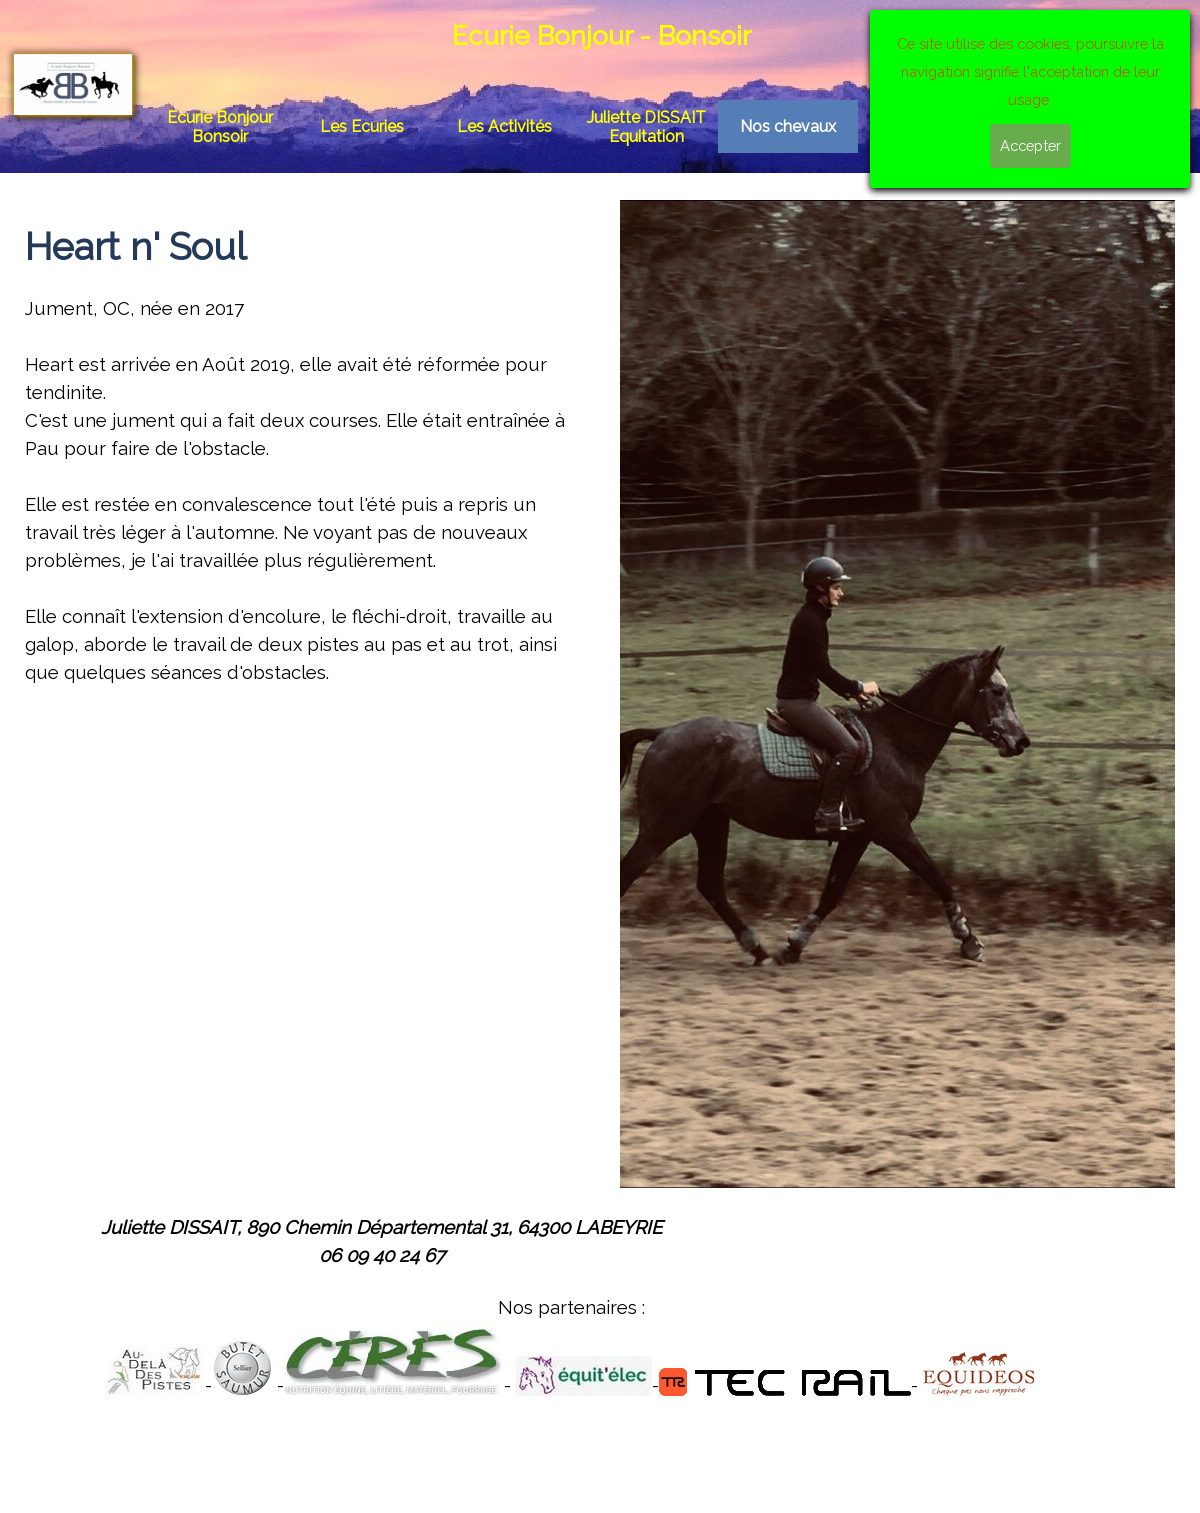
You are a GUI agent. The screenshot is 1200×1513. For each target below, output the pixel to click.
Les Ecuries (362, 126)
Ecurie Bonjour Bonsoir (220, 127)
